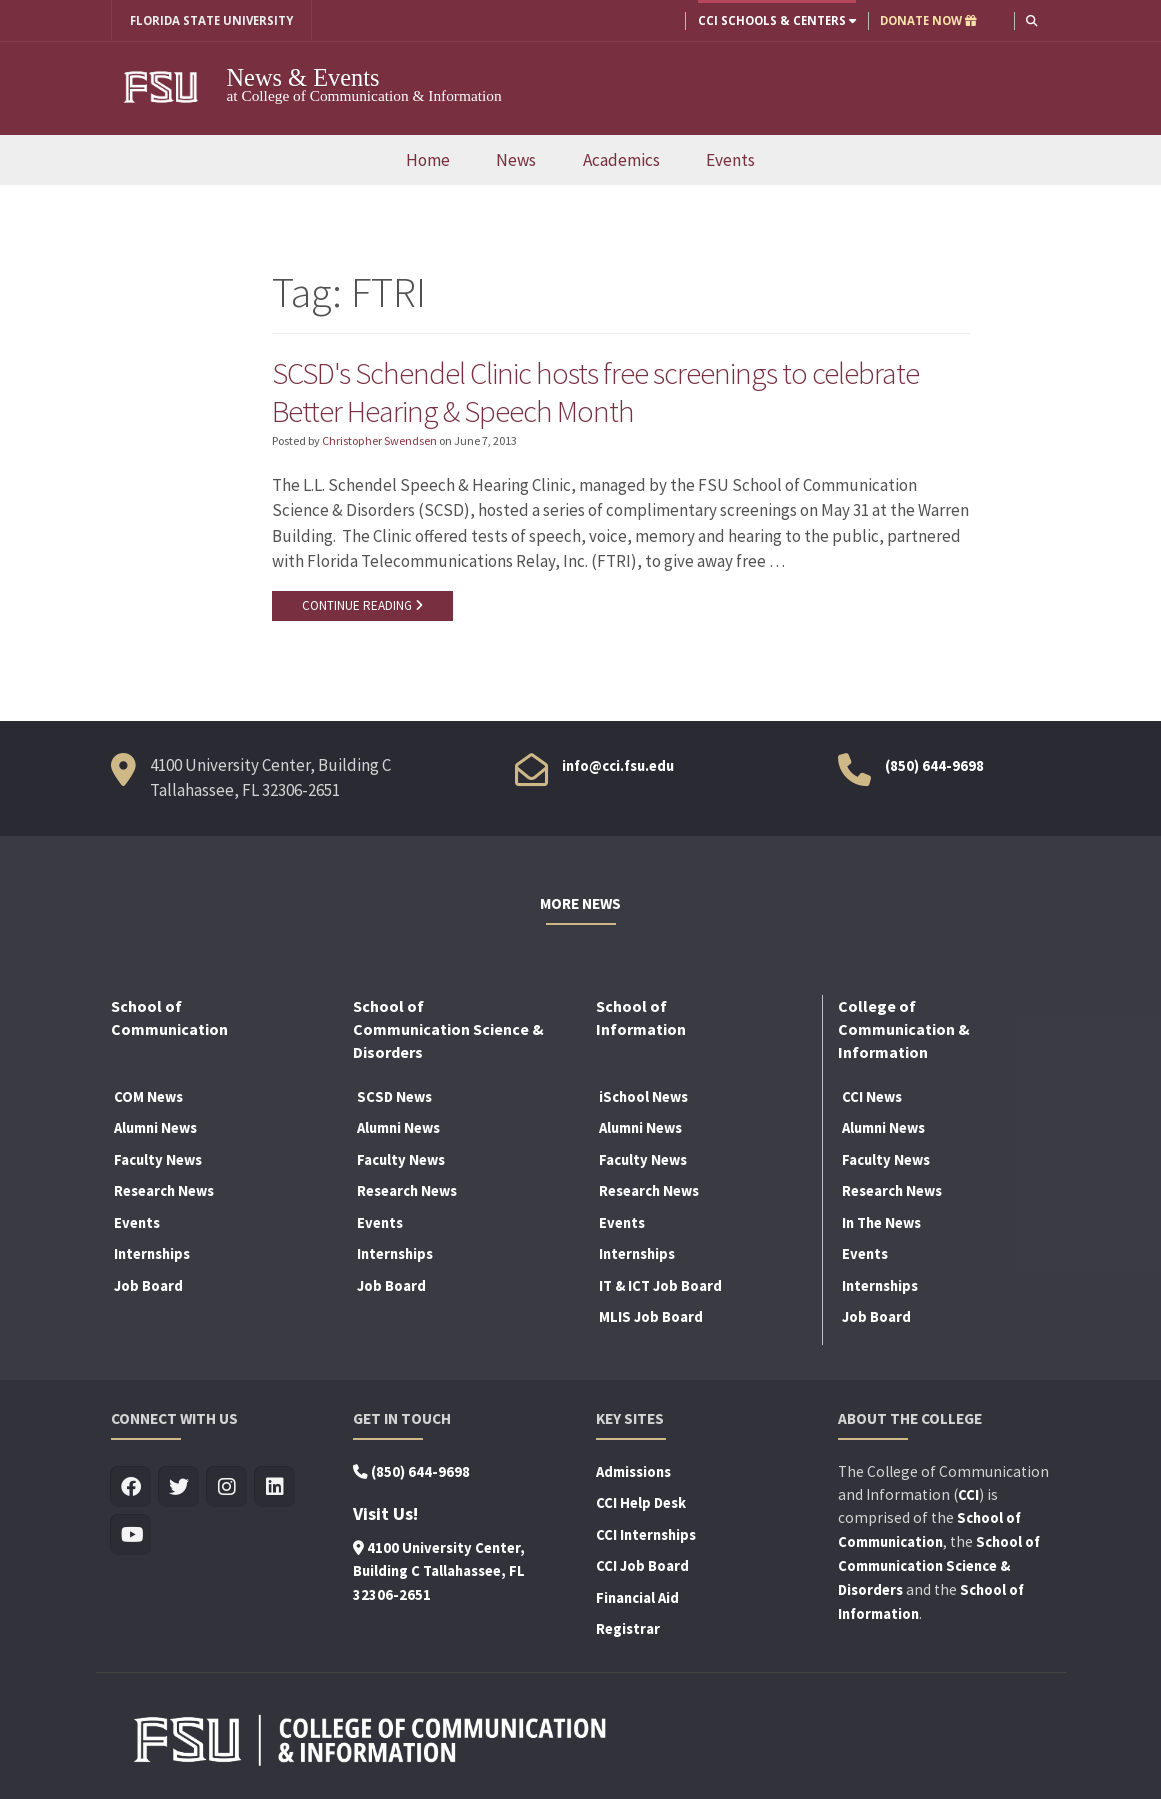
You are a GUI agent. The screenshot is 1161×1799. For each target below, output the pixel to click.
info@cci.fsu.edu (618, 766)
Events (730, 160)
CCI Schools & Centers (777, 20)
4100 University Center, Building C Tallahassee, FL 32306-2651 (439, 1572)
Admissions (633, 1472)
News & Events (304, 77)
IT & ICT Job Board (660, 1287)
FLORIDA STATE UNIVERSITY (211, 20)
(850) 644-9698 (934, 766)
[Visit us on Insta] (227, 1487)
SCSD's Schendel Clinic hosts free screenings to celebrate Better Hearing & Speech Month (595, 392)
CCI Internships (646, 1535)
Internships (152, 1255)
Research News (164, 1192)
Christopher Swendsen (379, 440)
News (516, 160)
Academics (621, 160)
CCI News (872, 1097)
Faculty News (158, 1160)
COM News (148, 1097)
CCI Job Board (642, 1567)
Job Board (148, 1287)
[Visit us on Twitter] (179, 1487)
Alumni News (155, 1129)
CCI (968, 1495)
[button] (1032, 20)
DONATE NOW (928, 20)
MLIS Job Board (651, 1318)
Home (428, 160)
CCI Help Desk (641, 1504)
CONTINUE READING (362, 606)
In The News (881, 1223)
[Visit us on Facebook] (131, 1487)
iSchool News (643, 1097)
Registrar (628, 1630)
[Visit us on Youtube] (131, 1535)
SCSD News (394, 1097)
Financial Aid (637, 1598)
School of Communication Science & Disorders (939, 1567)
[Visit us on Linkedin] (275, 1487)
